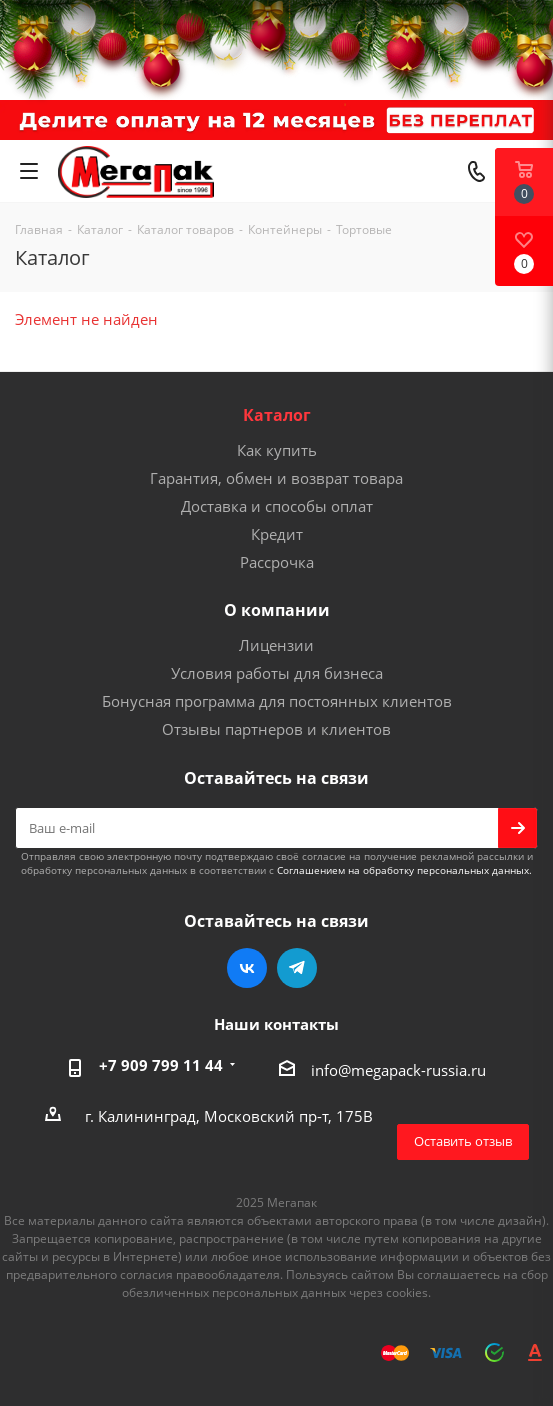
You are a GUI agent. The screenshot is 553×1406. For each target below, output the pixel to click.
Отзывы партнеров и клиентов (276, 729)
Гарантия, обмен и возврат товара (276, 478)
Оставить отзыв (463, 1141)
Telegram (297, 968)
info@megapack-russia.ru (398, 1070)
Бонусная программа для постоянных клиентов (277, 701)
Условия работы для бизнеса (277, 673)
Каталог (277, 415)
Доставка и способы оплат (277, 506)
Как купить (277, 450)
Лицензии (276, 645)
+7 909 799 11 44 (161, 1065)
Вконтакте (247, 968)
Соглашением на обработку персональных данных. (404, 870)
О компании (277, 610)
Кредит (277, 534)
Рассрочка (277, 562)
